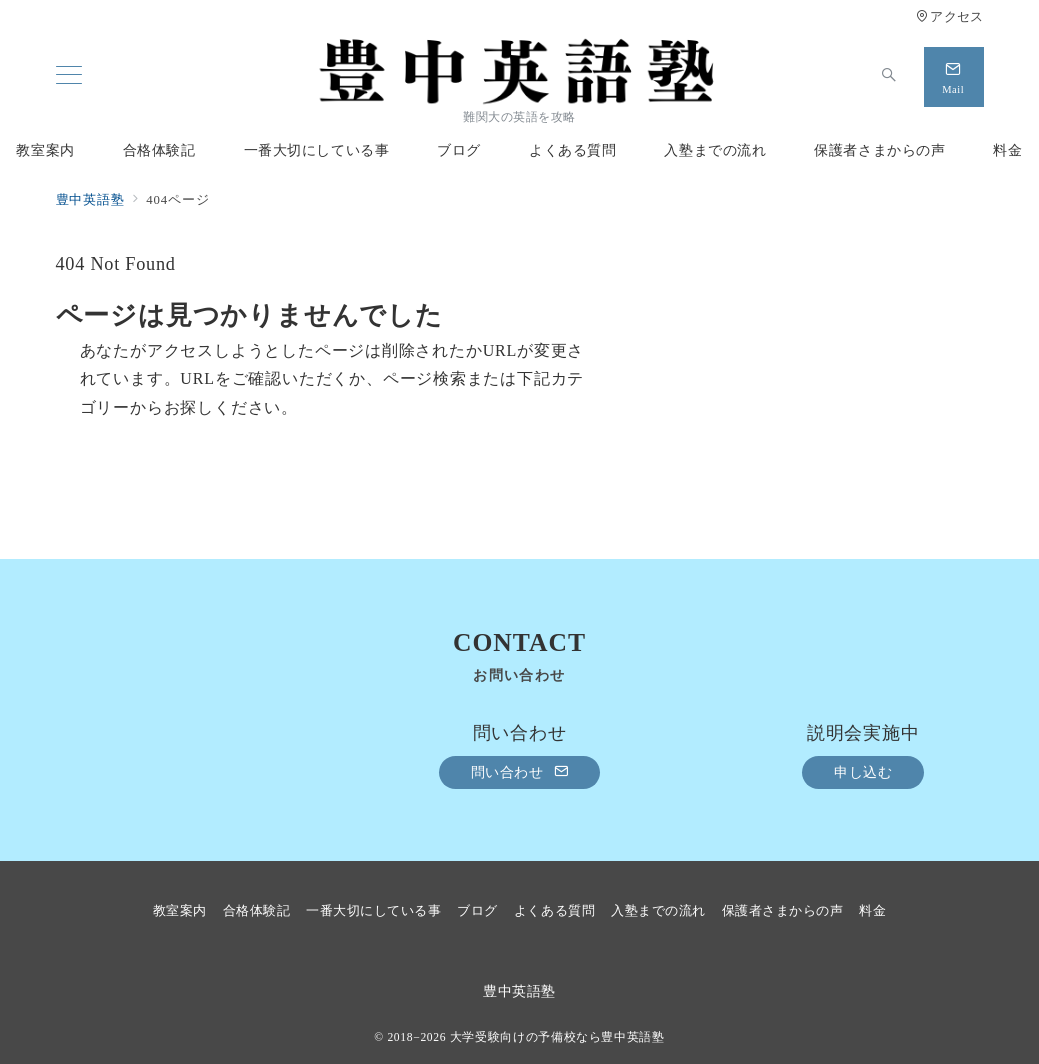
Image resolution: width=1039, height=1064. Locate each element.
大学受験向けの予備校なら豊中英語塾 (557, 1037)
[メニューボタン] (69, 77)
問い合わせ (520, 772)
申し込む (863, 772)
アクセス (949, 17)
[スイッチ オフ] (890, 77)
